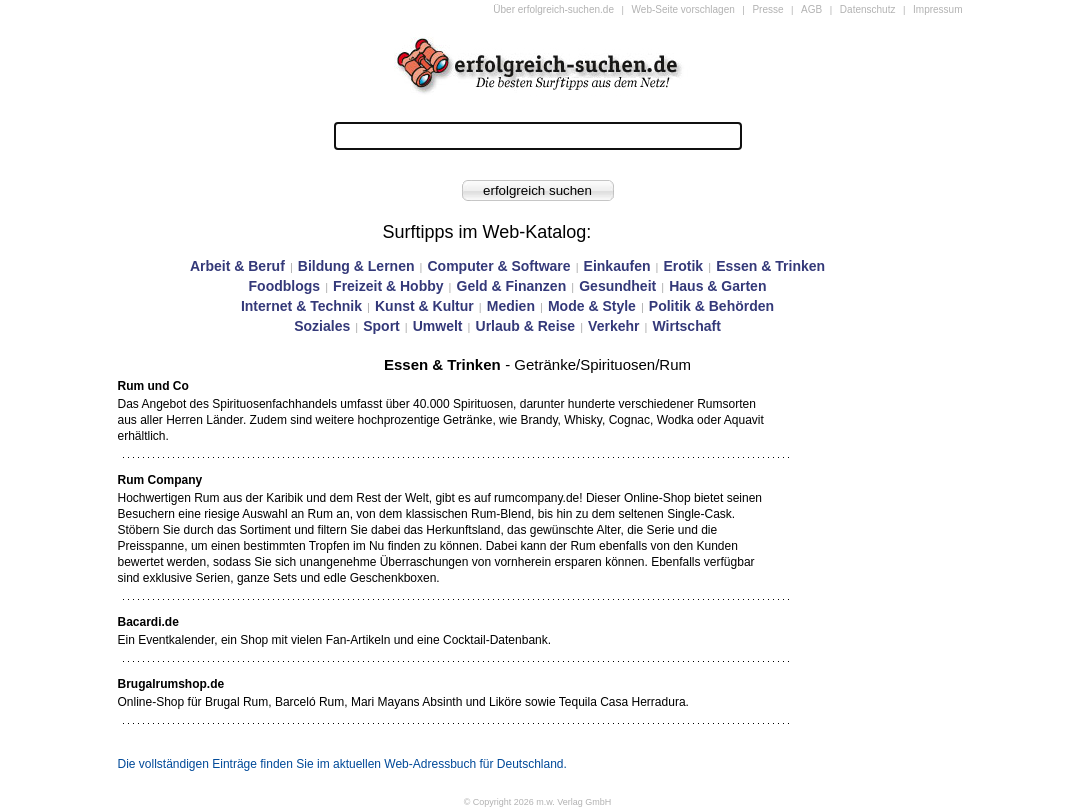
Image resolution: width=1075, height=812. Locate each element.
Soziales (322, 326)
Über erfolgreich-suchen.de (553, 9)
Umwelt (438, 326)
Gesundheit (617, 286)
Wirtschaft (686, 326)
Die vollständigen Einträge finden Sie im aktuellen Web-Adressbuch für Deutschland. (342, 764)
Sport (381, 326)
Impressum (937, 9)
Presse (767, 9)
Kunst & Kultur (424, 306)
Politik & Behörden (711, 306)
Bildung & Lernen (356, 266)
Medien (511, 306)
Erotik (683, 266)
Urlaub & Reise (526, 326)
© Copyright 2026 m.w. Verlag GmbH (538, 802)
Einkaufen (617, 266)
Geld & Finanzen (512, 286)
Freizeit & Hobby (388, 286)
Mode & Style (592, 306)
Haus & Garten (717, 286)
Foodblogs (285, 286)
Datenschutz (868, 9)
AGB (811, 9)
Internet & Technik (301, 306)
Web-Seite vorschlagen (683, 9)
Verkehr (613, 326)
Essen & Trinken (770, 266)
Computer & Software (498, 266)
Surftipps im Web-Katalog (485, 232)
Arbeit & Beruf (237, 266)
